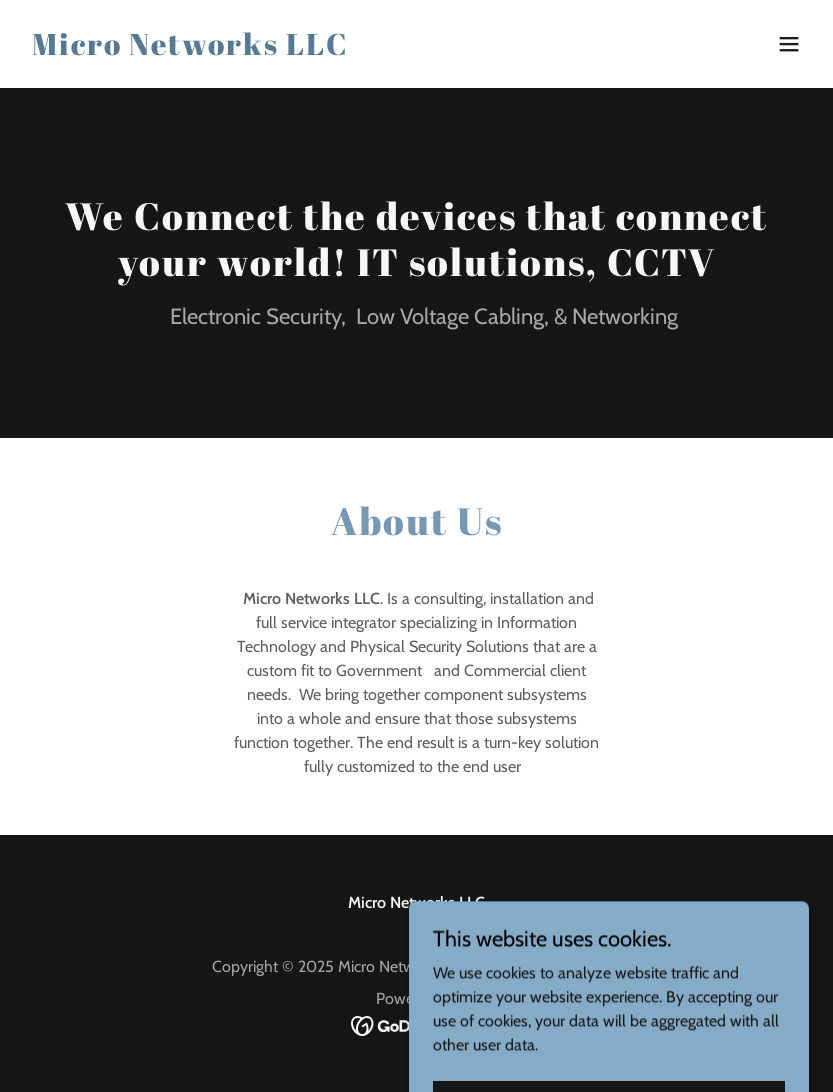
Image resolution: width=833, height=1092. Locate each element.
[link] (190, 49)
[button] (789, 44)
